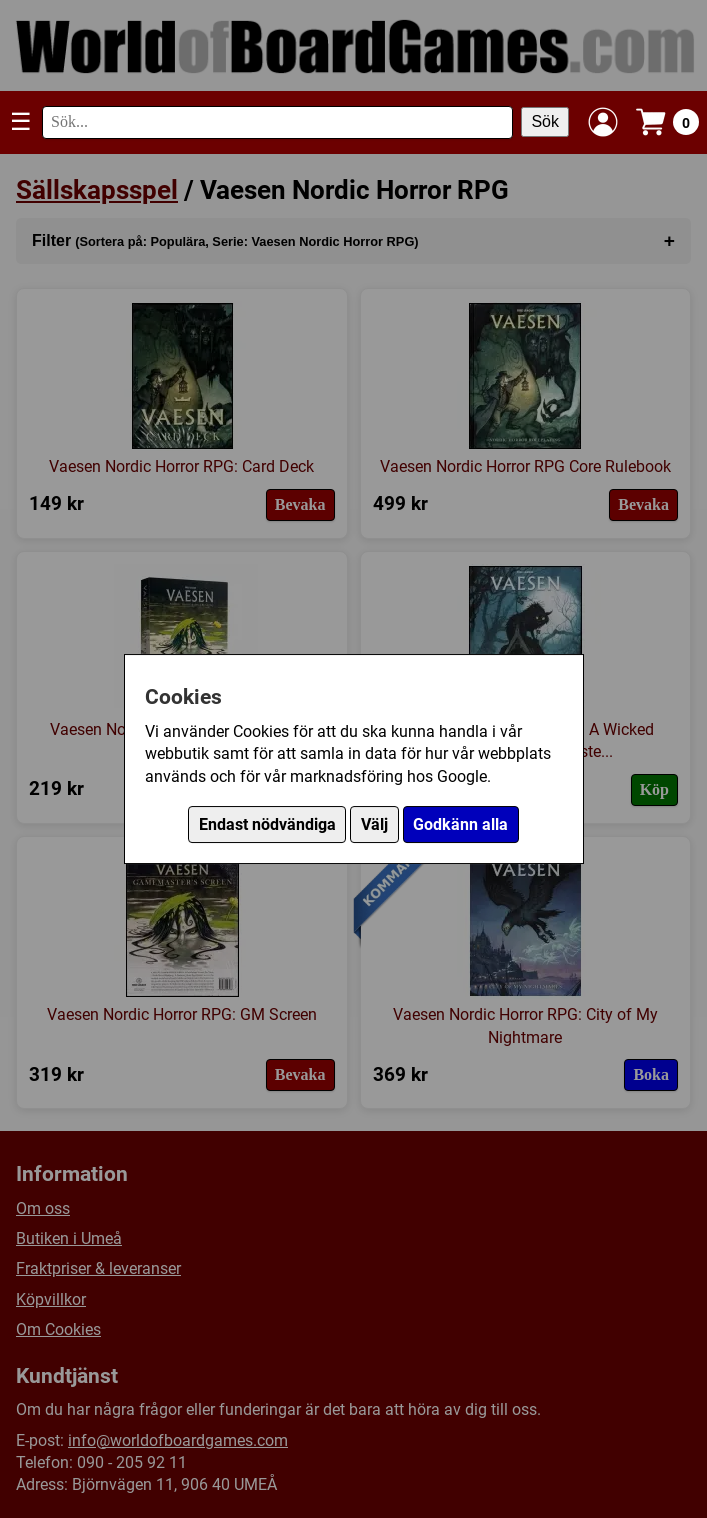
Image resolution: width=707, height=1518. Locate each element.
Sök (545, 121)
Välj (374, 824)
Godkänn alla (460, 824)
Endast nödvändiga (267, 824)
